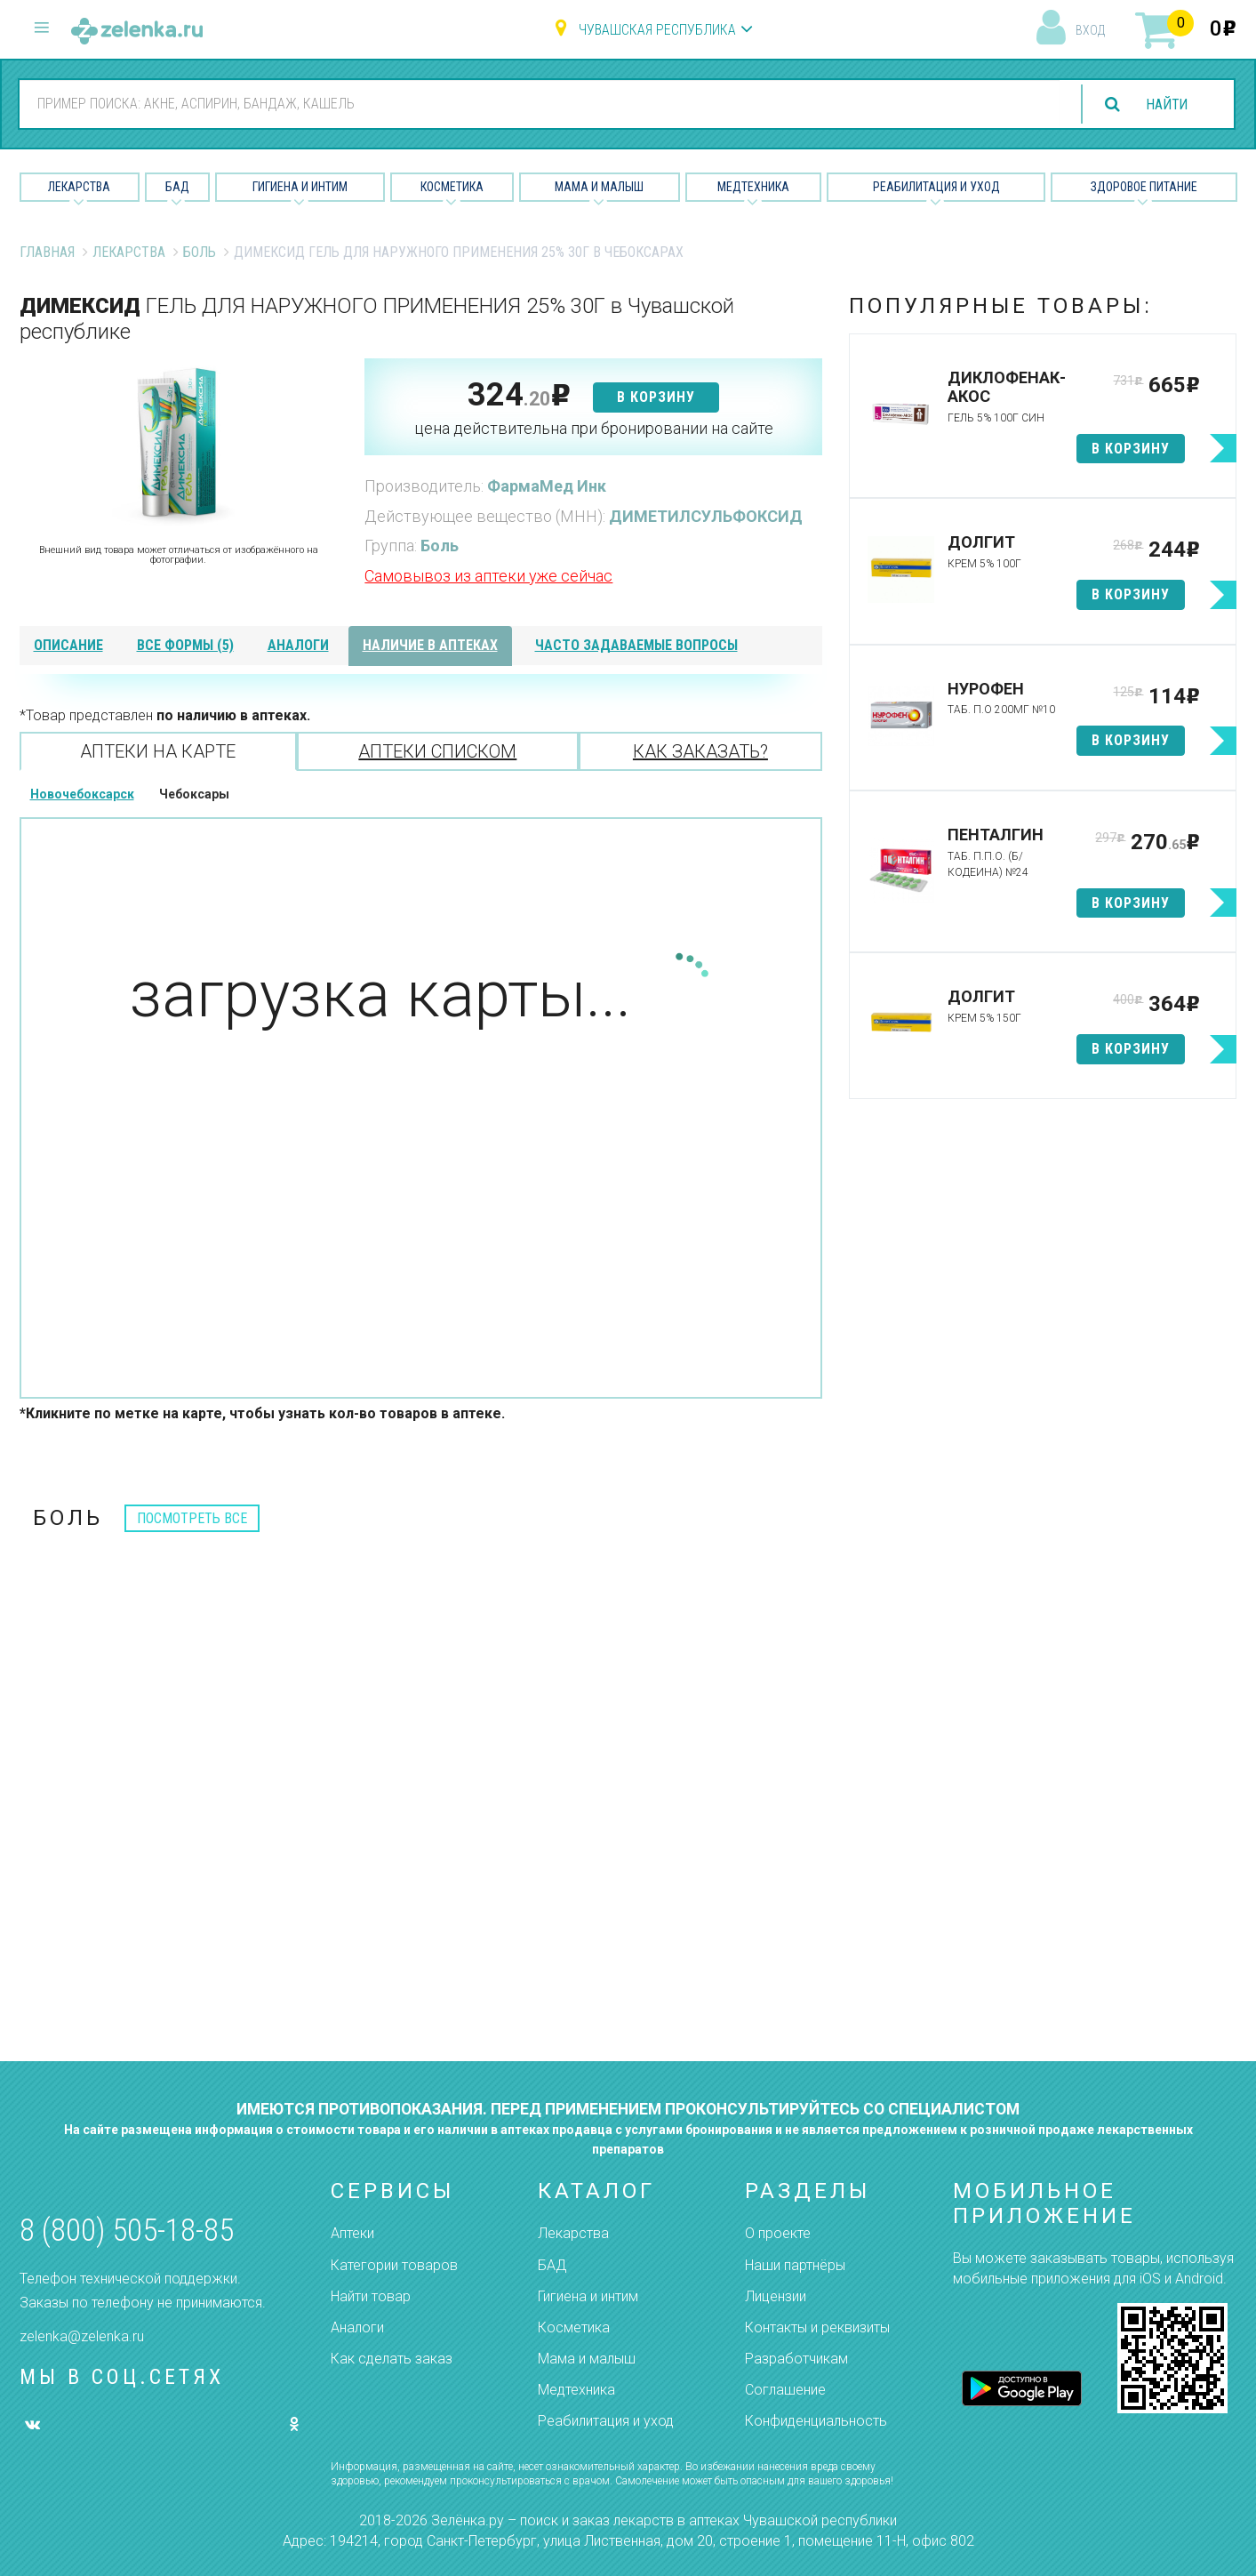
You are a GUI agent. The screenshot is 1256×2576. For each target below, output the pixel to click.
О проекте (778, 2233)
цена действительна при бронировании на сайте (593, 428)
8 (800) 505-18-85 (127, 2230)
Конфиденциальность (816, 2420)
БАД (177, 187)
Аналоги (357, 2327)
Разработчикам (796, 2358)
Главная (47, 252)
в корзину (656, 397)
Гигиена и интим (588, 2296)
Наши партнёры (795, 2265)
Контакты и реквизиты (817, 2327)
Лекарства (79, 187)
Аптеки (352, 2233)
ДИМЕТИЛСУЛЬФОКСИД (706, 516)
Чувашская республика (657, 29)
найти (1165, 104)
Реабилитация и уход (936, 187)
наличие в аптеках (430, 645)
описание (68, 645)
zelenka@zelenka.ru (82, 2336)
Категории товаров (394, 2265)
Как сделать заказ (391, 2358)
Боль (199, 252)
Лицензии (775, 2296)
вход (1090, 30)
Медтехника (753, 187)
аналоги (298, 645)
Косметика (452, 187)
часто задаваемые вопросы (636, 645)
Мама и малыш (599, 187)
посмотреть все (192, 1518)
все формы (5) (185, 645)
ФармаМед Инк (546, 486)
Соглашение (785, 2389)
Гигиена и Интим (300, 187)
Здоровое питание (1144, 187)
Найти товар (371, 2296)
